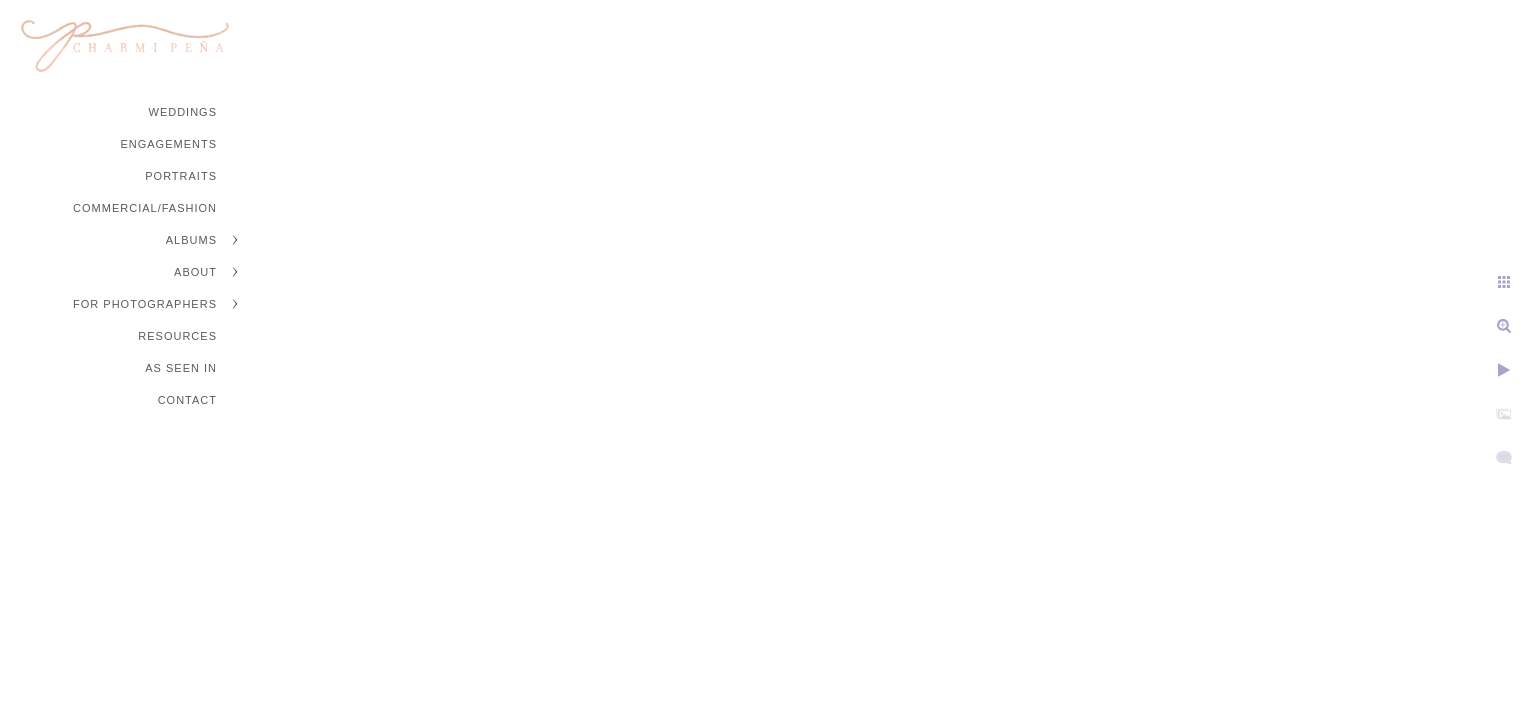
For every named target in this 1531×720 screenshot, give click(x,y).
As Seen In (181, 368)
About (195, 272)
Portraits (181, 176)
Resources (177, 336)
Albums (191, 240)
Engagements (168, 144)
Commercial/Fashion (145, 208)
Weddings (183, 112)
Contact (187, 400)
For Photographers (145, 304)
